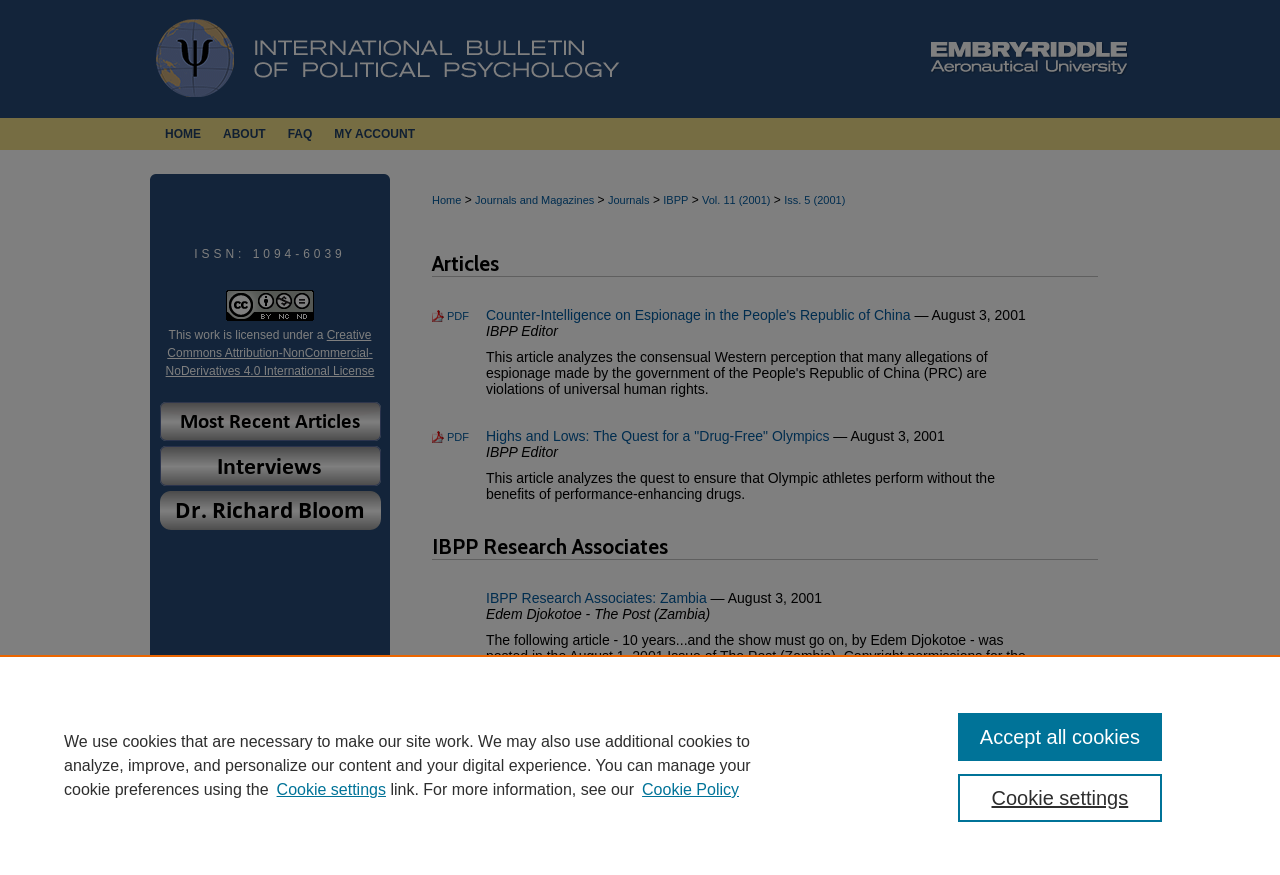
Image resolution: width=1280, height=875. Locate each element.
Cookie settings (331, 789)
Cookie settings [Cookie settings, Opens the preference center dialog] (1060, 798)
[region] (640, 765)
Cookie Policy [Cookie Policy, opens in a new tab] (690, 789)
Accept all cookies (1060, 737)
